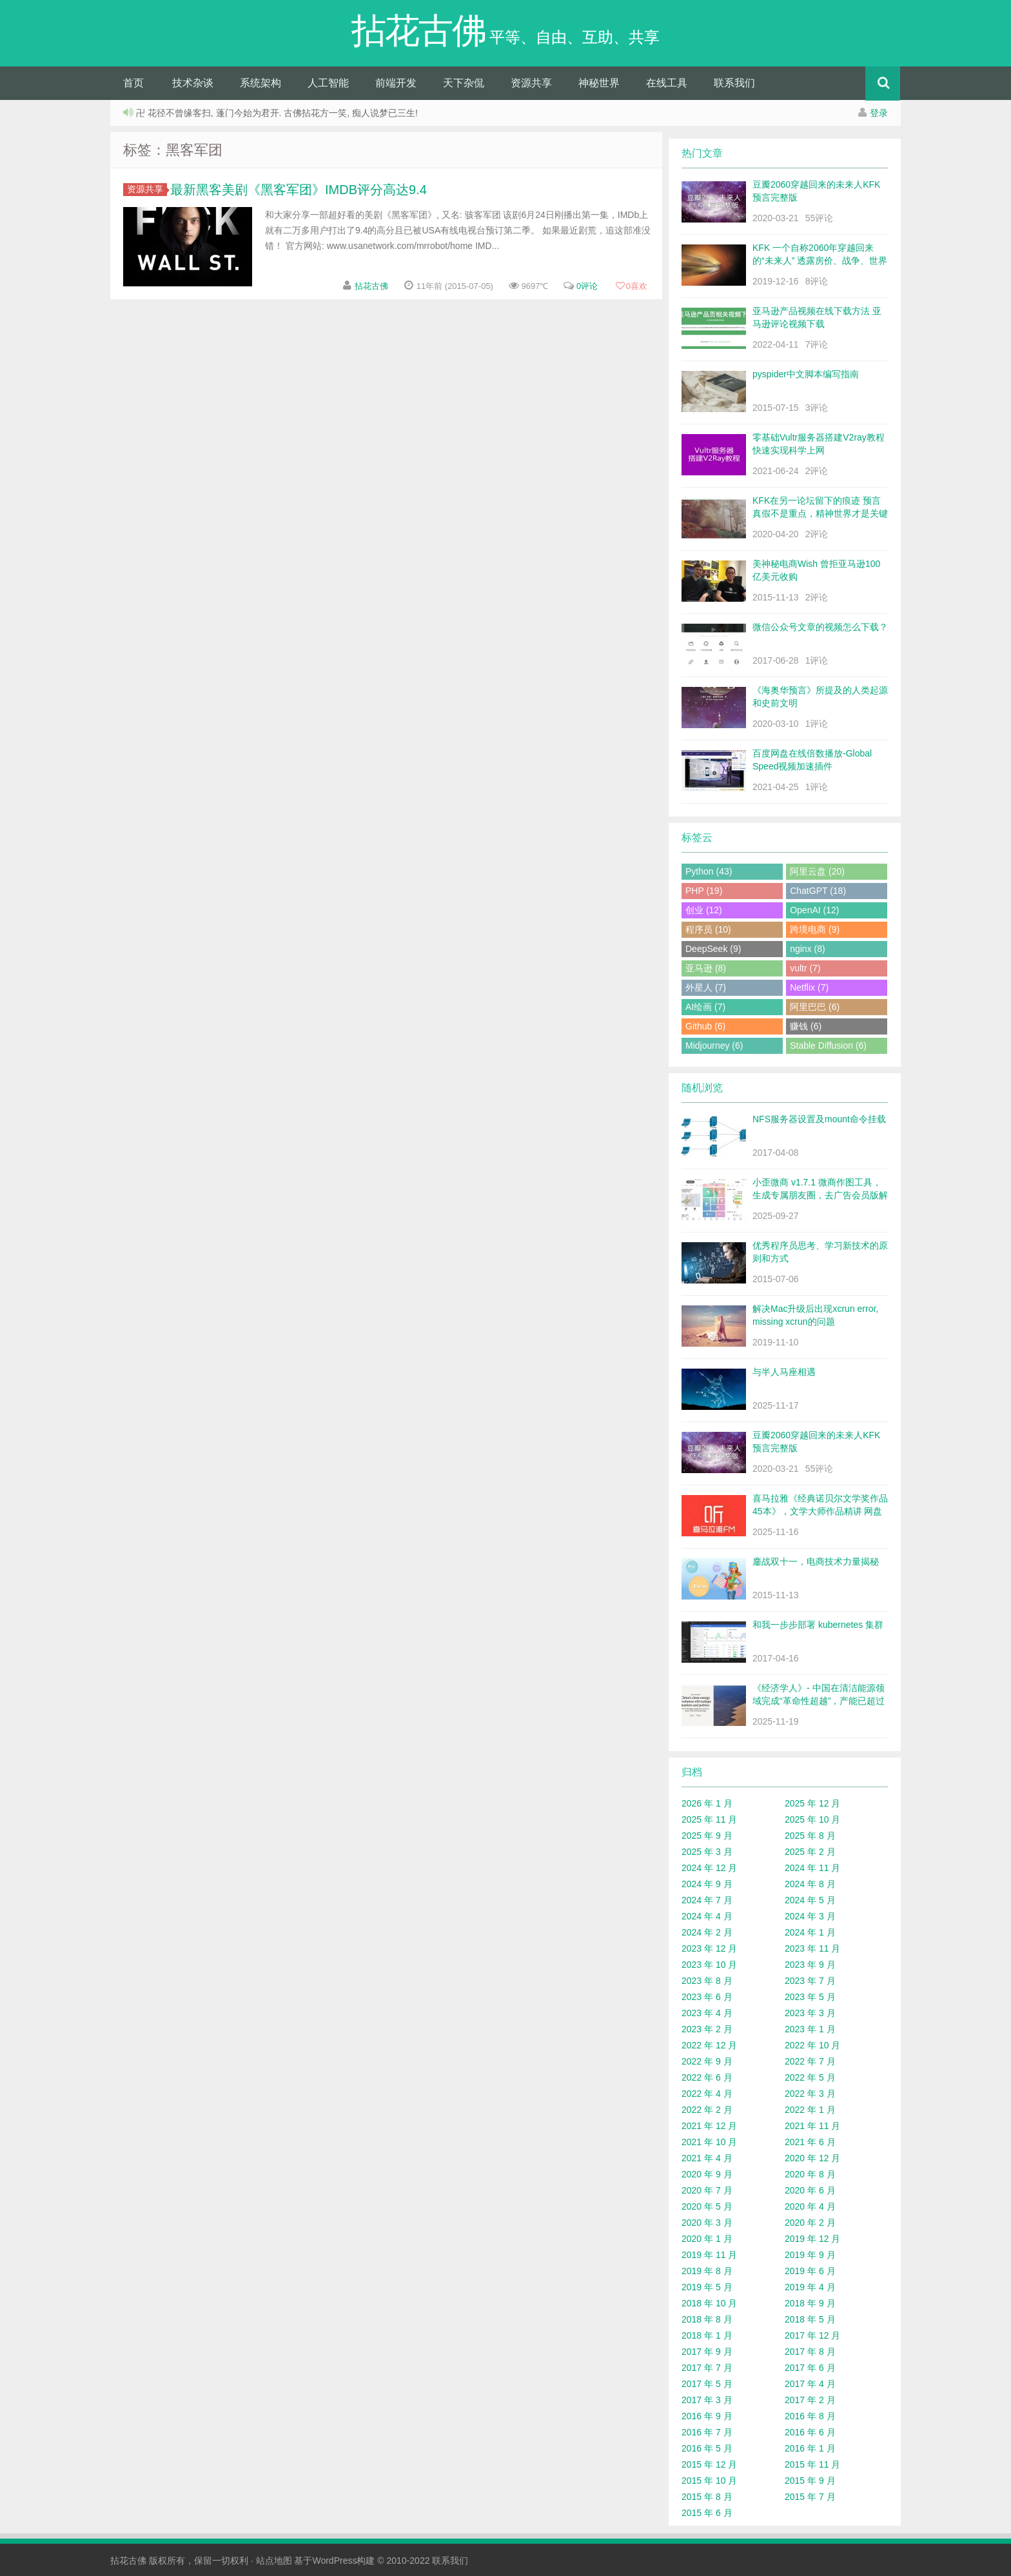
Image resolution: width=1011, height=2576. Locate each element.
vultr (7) (805, 968)
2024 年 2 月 (707, 1932)
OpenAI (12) (814, 910)
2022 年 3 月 (810, 2093)
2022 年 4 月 (707, 2093)
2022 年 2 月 (707, 2110)
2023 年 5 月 (810, 1997)
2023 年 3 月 (810, 2013)
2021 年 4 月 (707, 2158)
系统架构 (260, 82)
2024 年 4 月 (707, 1916)
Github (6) (705, 1026)
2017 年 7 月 (707, 2368)
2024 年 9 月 (707, 1884)
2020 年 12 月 (812, 2158)
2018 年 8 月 (707, 2319)
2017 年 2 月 (810, 2400)
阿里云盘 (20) (817, 871)
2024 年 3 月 (810, 1916)
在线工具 (666, 82)
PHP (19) (703, 891)
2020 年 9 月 (707, 2174)
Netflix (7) (809, 987)
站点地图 (274, 2560)
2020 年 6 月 (810, 2190)
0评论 (587, 286)
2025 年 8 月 (810, 1835)
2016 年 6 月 (810, 2432)
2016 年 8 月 (810, 2416)
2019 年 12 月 (812, 2239)
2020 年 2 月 (810, 2222)
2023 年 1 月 (810, 2029)
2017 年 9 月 (707, 2351)
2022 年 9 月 (707, 2061)
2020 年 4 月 (810, 2206)
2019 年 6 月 (810, 2271)
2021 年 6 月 (810, 2142)
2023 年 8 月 (707, 1981)
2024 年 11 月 (812, 1868)
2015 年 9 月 (810, 2480)
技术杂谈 (192, 82)
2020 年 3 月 (707, 2222)
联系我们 (734, 82)
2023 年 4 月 (707, 2013)
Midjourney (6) (714, 1045)
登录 (879, 113)
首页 (133, 82)
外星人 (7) (705, 987)
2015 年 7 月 (810, 2497)
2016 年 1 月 (810, 2448)
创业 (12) (703, 910)
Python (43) (708, 871)
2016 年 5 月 (707, 2448)
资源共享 (531, 82)
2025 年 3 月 (707, 1852)
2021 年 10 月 (709, 2142)
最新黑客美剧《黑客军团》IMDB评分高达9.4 (298, 190)
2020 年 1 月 (707, 2239)
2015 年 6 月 (707, 2513)
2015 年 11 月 (812, 2464)
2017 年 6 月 (810, 2368)
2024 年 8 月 (810, 1884)
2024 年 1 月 (810, 1932)
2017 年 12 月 (812, 2335)
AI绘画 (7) (705, 1007)
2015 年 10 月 (709, 2480)
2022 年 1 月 (810, 2110)
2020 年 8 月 (810, 2174)
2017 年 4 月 (810, 2384)
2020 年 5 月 (707, 2206)
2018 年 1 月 (707, 2335)
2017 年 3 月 (707, 2400)
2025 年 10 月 (812, 1819)
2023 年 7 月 (810, 1981)
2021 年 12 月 (709, 2126)
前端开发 (396, 82)
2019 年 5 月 (707, 2287)
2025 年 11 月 (709, 1819)
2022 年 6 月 (707, 2077)
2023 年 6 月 (707, 1997)
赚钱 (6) (805, 1026)
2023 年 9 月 (810, 1964)
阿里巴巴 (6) (814, 1007)
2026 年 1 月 (707, 1803)
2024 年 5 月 (810, 1900)
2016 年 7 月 (707, 2432)
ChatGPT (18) (818, 891)
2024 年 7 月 (707, 1900)
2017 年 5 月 (707, 2384)
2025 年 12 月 (812, 1803)
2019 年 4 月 (810, 2287)
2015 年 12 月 (709, 2464)
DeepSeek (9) (713, 949)
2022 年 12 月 (709, 2045)
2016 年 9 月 (707, 2416)
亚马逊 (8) (705, 968)
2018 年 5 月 (810, 2319)
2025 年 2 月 (810, 1852)
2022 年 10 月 (812, 2045)
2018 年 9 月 (810, 2303)
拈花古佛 (371, 286)
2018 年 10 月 (709, 2303)
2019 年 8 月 (707, 2271)
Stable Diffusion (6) (828, 1045)
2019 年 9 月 (810, 2255)
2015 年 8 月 (707, 2497)
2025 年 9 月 (707, 1835)
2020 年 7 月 (707, 2190)
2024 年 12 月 (709, 1868)
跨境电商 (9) (814, 929)
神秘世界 (599, 82)
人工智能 (328, 82)
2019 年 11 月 (709, 2255)
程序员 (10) (708, 929)
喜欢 (631, 286)
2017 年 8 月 (810, 2351)
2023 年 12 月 (709, 1948)
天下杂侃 (463, 82)
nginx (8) (807, 949)
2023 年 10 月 (709, 1964)
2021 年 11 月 (812, 2126)
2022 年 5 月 (810, 2077)
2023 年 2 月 (707, 2029)
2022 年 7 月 (810, 2061)
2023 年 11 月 (812, 1948)
